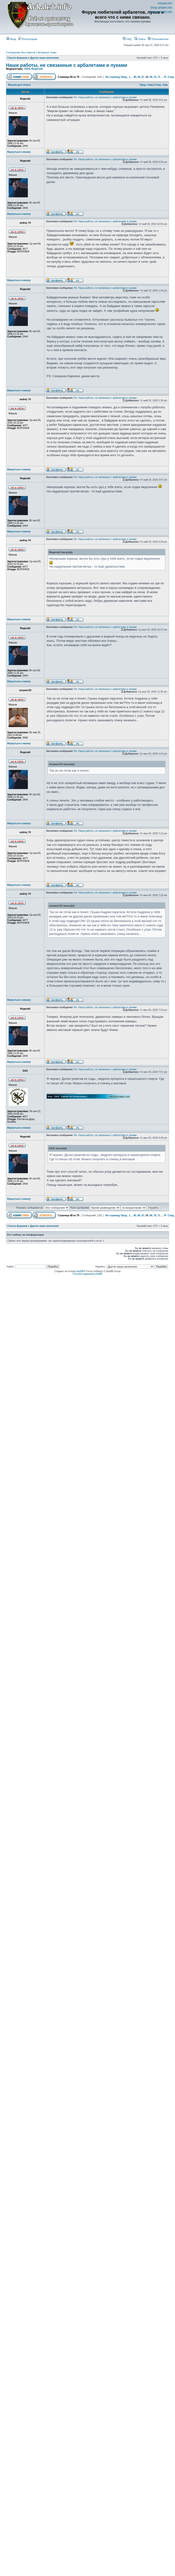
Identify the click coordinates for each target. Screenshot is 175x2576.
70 (155, 77)
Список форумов (17, 58)
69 (151, 77)
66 (139, 77)
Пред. (124, 77)
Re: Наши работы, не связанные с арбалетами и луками (105, 97)
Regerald (37, 68)
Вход (11, 39)
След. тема (161, 85)
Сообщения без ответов (20, 52)
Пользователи (158, 39)
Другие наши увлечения (44, 58)
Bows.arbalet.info (161, 12)
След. (171, 77)
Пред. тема (146, 85)
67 (143, 77)
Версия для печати (19, 85)
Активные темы (46, 52)
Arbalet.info (164, 3)
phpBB (80, 1271)
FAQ (127, 39)
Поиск (139, 39)
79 (165, 77)
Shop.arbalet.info (161, 7)
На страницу (112, 77)
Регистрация (27, 39)
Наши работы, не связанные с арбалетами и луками (66, 65)
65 (134, 77)
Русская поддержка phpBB (87, 1274)
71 (159, 77)
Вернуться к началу (19, 152)
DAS (27, 68)
